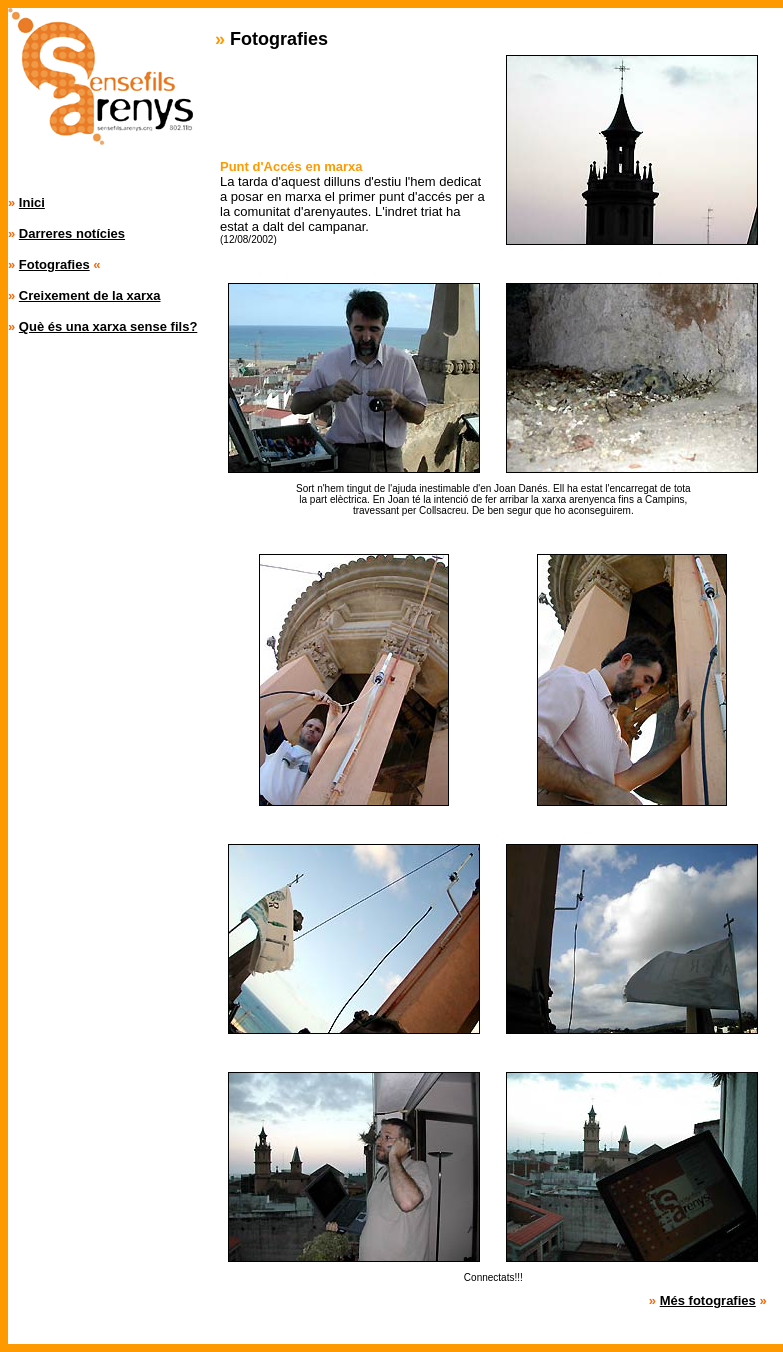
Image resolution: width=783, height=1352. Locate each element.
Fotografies (54, 264)
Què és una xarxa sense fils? (108, 326)
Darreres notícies (72, 233)
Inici (32, 202)
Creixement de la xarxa (90, 295)
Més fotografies (708, 1300)
